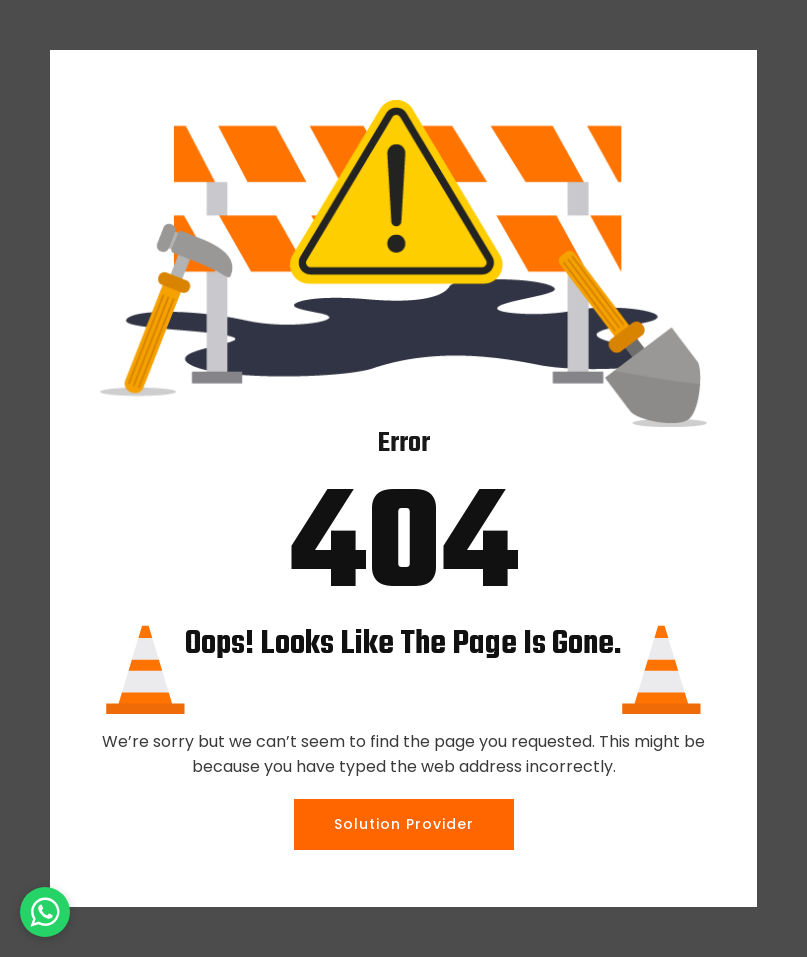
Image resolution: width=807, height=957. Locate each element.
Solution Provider (404, 824)
